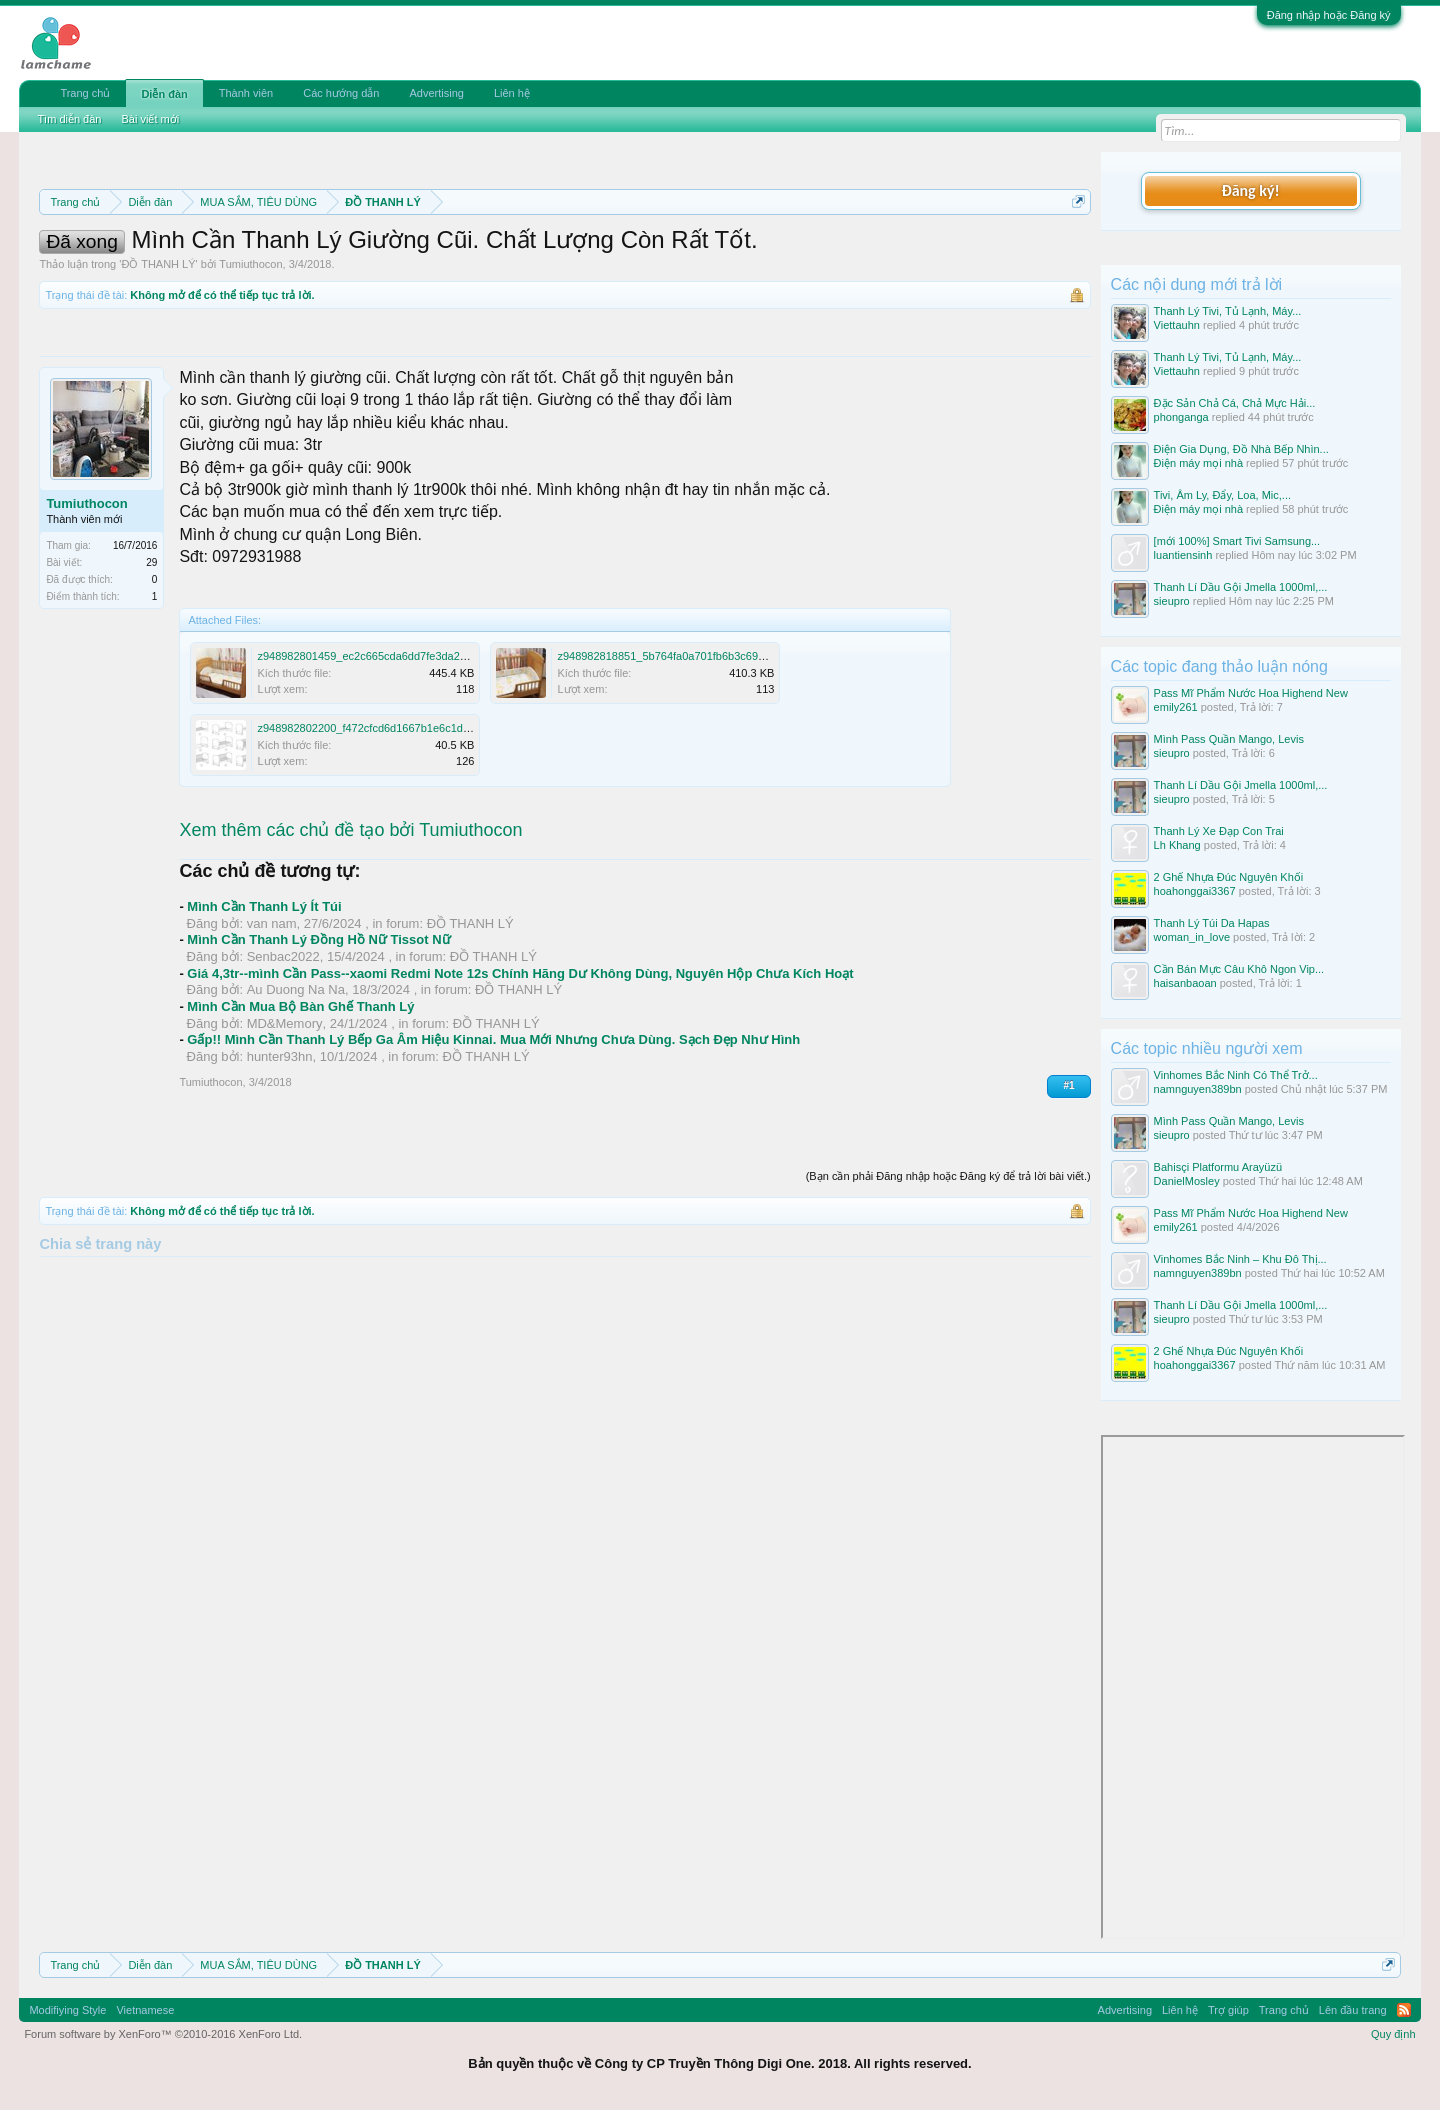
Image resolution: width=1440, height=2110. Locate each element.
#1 (1068, 1175)
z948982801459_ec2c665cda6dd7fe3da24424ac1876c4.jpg (403, 746)
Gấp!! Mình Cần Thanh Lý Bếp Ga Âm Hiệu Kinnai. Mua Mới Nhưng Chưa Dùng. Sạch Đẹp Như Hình (493, 1129)
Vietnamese (145, 2010)
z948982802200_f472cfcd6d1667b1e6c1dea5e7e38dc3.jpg (402, 818)
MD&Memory (285, 1113)
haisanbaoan (1185, 983)
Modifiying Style (67, 2010)
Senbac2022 (283, 1046)
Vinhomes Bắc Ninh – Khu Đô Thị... (1240, 1259)
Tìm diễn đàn (69, 119)
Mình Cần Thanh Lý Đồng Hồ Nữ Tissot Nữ (318, 1029)
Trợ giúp (1228, 2010)
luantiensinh (1183, 555)
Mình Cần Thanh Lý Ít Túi (264, 996)
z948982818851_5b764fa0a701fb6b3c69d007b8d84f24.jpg (701, 746)
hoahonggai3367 (1195, 891)
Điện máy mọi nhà (1198, 463)
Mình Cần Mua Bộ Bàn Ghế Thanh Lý (300, 1096)
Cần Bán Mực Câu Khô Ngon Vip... (1239, 969)
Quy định (1393, 2034)
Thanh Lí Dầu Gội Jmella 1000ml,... (1241, 587)
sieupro (1172, 601)
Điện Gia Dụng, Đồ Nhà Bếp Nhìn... (1241, 449)
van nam (272, 1013)
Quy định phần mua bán (692, 250)
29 (151, 652)
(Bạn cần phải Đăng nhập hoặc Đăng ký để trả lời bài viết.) (948, 1266)
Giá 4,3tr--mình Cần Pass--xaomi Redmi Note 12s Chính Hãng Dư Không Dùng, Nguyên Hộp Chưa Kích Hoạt (520, 1063)
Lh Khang (1177, 845)
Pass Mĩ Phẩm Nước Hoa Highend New (1251, 693)
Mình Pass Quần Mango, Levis (1229, 739)
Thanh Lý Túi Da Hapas (1212, 923)
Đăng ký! (1250, 190)
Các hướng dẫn (341, 93)
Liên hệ (512, 93)
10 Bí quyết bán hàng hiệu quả (420, 272)
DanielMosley (1187, 1181)
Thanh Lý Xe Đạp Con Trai (1219, 831)
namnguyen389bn (1198, 1089)
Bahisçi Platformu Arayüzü (1218, 1167)
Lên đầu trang (1353, 2010)
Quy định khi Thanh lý (878, 250)
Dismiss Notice (1074, 248)
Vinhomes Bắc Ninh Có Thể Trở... (1236, 1075)
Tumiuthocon (250, 354)
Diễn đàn (164, 94)
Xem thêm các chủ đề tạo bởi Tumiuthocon (350, 920)
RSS (1404, 2010)
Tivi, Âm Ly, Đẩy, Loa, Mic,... (1222, 495)
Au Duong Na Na (296, 1079)
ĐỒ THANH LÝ (158, 354)
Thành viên (246, 93)
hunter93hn (280, 1146)
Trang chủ (85, 93)
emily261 (1176, 707)
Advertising (436, 93)
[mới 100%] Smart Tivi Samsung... (1237, 541)
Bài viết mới (150, 119)
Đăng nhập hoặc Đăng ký (1329, 15)
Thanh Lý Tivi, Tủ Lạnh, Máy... (1228, 311)
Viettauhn (1177, 325)
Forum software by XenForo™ (163, 2034)
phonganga (1181, 417)
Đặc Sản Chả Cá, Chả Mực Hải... (1235, 403)
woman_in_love (1192, 937)
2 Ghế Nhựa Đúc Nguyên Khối (1229, 877)
